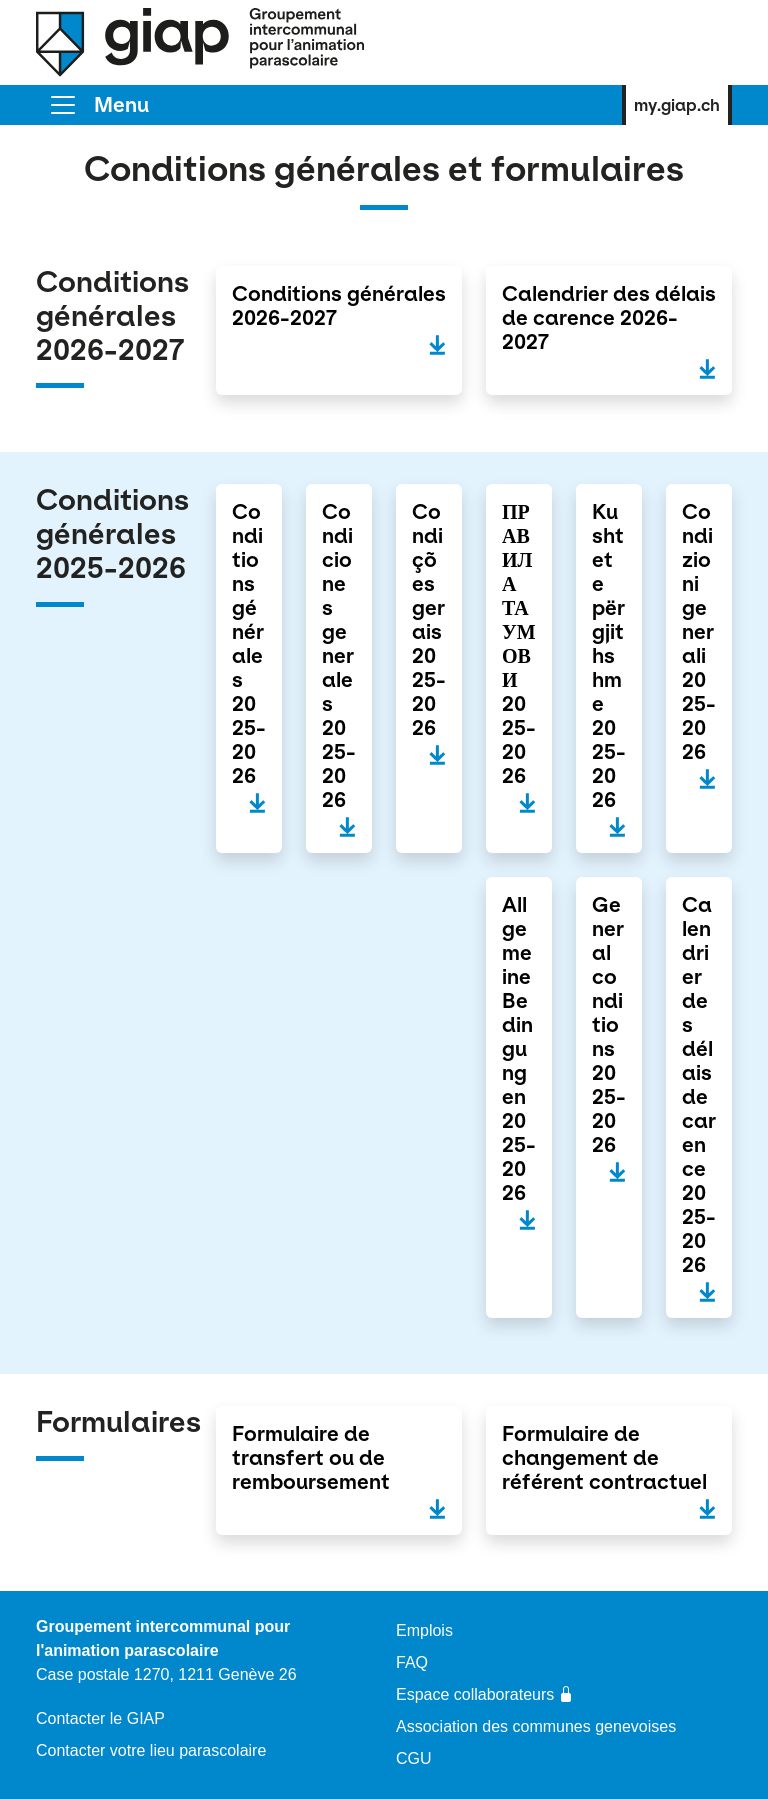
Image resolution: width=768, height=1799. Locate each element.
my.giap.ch (677, 105)
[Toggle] (98, 105)
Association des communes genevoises (536, 1726)
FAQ (412, 1662)
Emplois (424, 1630)
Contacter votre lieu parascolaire (151, 1750)
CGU (414, 1758)
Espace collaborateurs (485, 1694)
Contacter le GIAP (100, 1718)
